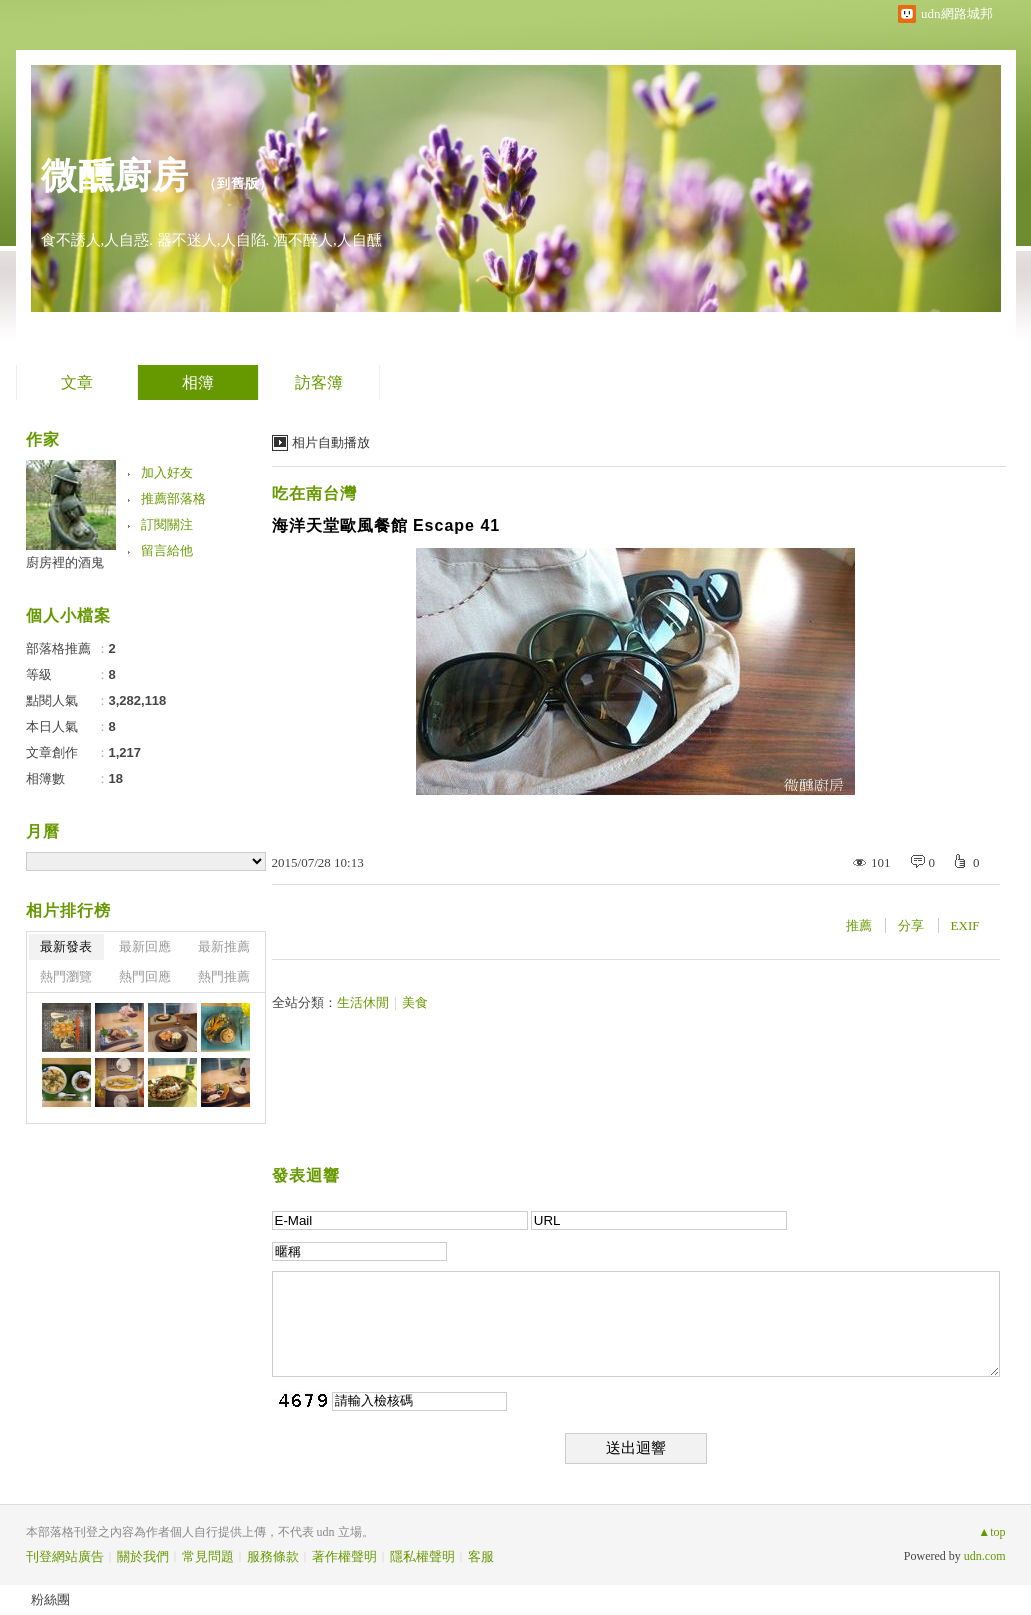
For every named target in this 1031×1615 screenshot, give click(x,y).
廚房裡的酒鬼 (65, 562)
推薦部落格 (173, 498)
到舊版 (238, 183)
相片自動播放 (331, 442)
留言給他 (167, 550)
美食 (415, 1002)
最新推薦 (224, 946)
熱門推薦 (224, 976)
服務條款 (273, 1556)
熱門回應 (145, 976)
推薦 (859, 925)
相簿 (198, 382)
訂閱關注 (167, 524)
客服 (481, 1556)
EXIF (965, 925)
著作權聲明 (344, 1556)
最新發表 (66, 946)
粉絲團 (50, 1599)
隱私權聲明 (422, 1556)
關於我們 (143, 1556)
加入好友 (167, 472)
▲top (991, 1532)
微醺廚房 (115, 175)
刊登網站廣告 (65, 1556)
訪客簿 (319, 382)
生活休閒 (363, 1002)
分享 (911, 925)
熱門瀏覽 (66, 976)
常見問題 (208, 1556)
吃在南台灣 (314, 493)
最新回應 (145, 946)
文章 (77, 382)
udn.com (985, 1556)
